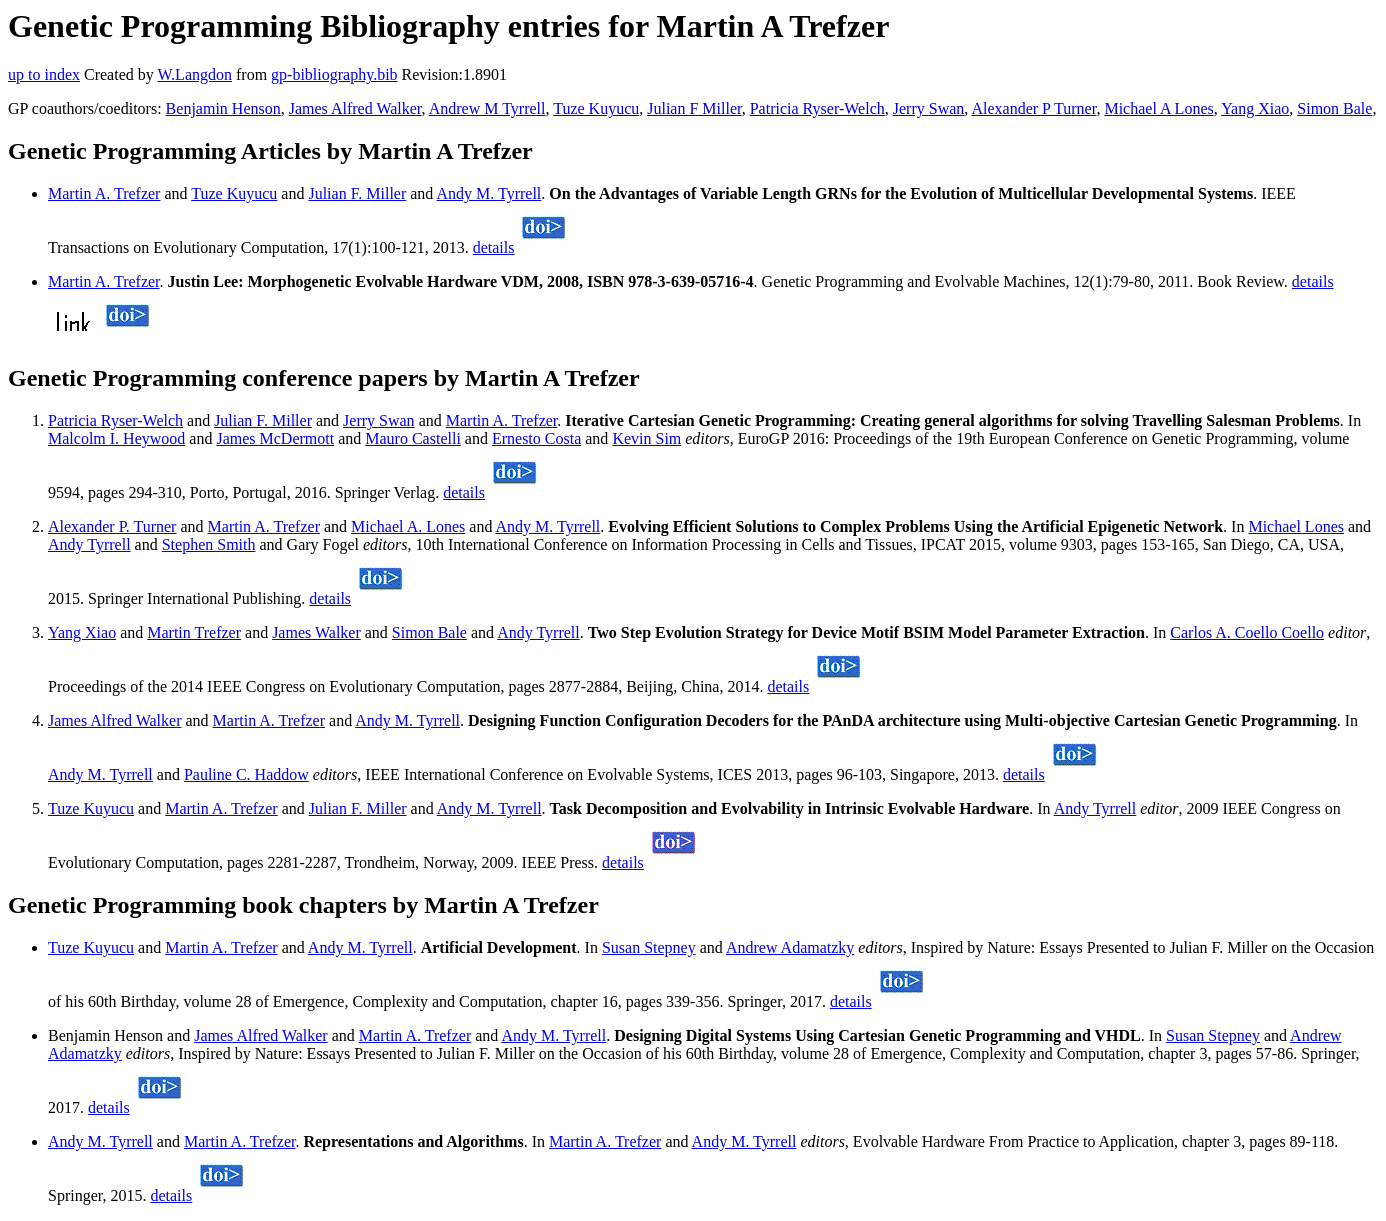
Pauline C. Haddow (246, 774)
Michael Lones (1296, 526)
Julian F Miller (694, 108)
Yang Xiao (1255, 108)
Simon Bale (1334, 108)
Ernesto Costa (536, 438)
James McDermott (275, 438)
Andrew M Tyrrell (487, 108)
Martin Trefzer (194, 632)
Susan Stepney (649, 947)
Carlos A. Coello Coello (1247, 632)
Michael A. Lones (408, 526)
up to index (44, 74)
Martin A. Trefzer (104, 193)
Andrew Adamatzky (790, 947)
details (494, 247)
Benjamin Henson (223, 108)
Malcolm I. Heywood (116, 438)
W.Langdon (194, 74)
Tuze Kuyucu (596, 108)
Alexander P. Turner (112, 526)
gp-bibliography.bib (334, 74)
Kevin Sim (646, 438)
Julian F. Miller (357, 193)
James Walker (316, 632)
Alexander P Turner (1033, 108)
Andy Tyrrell (89, 544)
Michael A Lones (1158, 108)
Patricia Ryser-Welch (817, 108)
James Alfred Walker (355, 108)
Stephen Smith (209, 544)
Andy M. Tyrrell (488, 193)
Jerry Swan (929, 108)
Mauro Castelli (413, 438)
